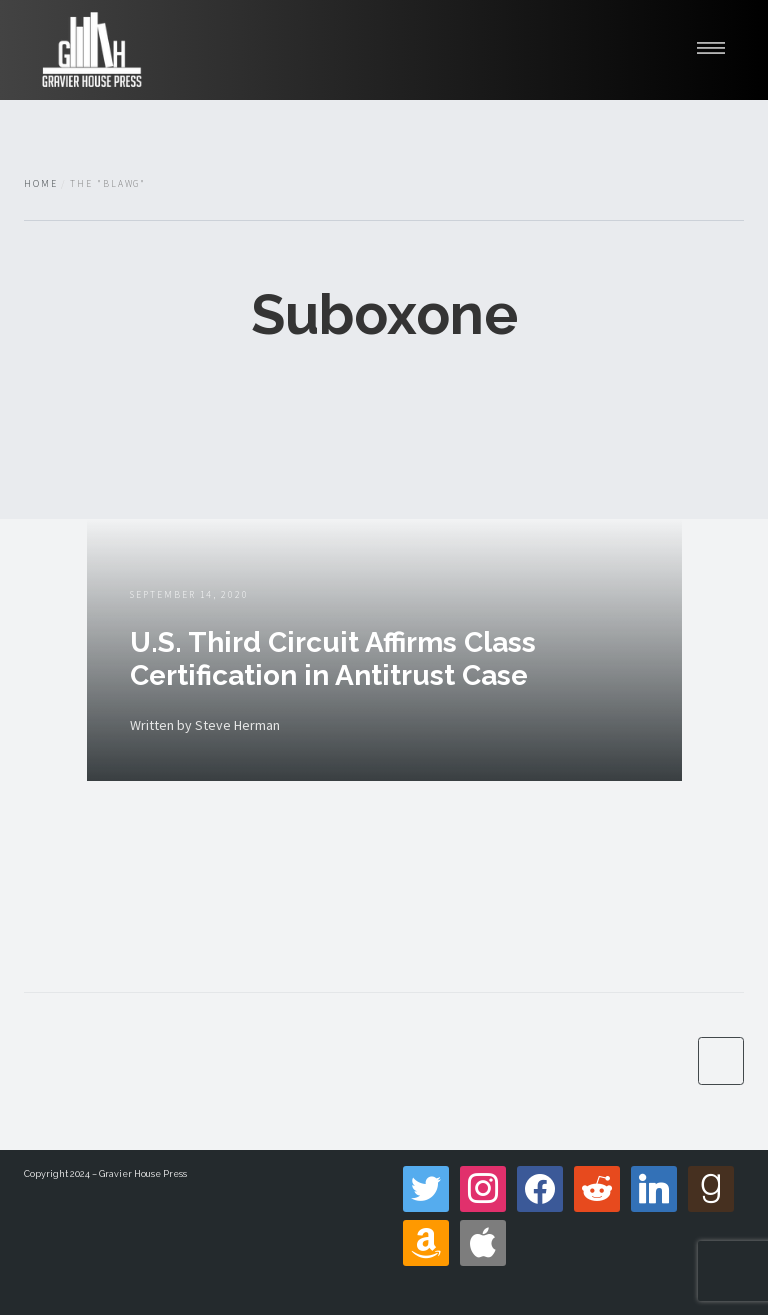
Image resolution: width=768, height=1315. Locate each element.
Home (41, 184)
